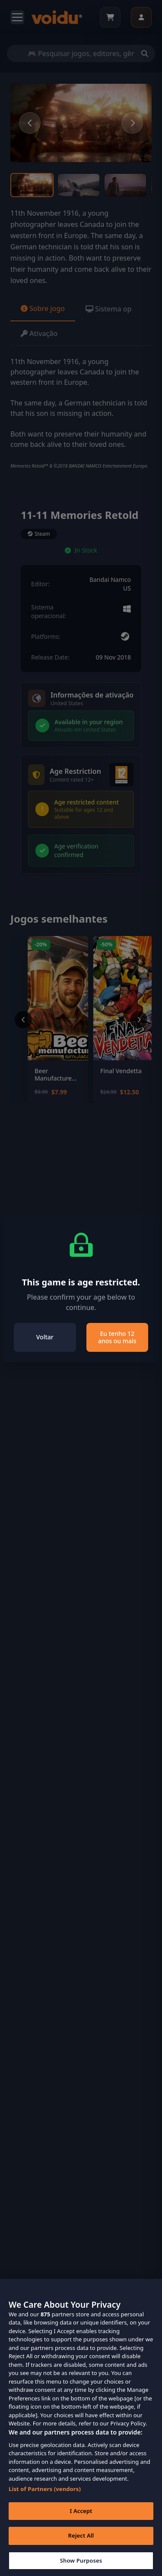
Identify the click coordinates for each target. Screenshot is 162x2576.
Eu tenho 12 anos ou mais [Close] (117, 1337)
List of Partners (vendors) (45, 2501)
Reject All (81, 2547)
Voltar (45, 1337)
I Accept (81, 2523)
